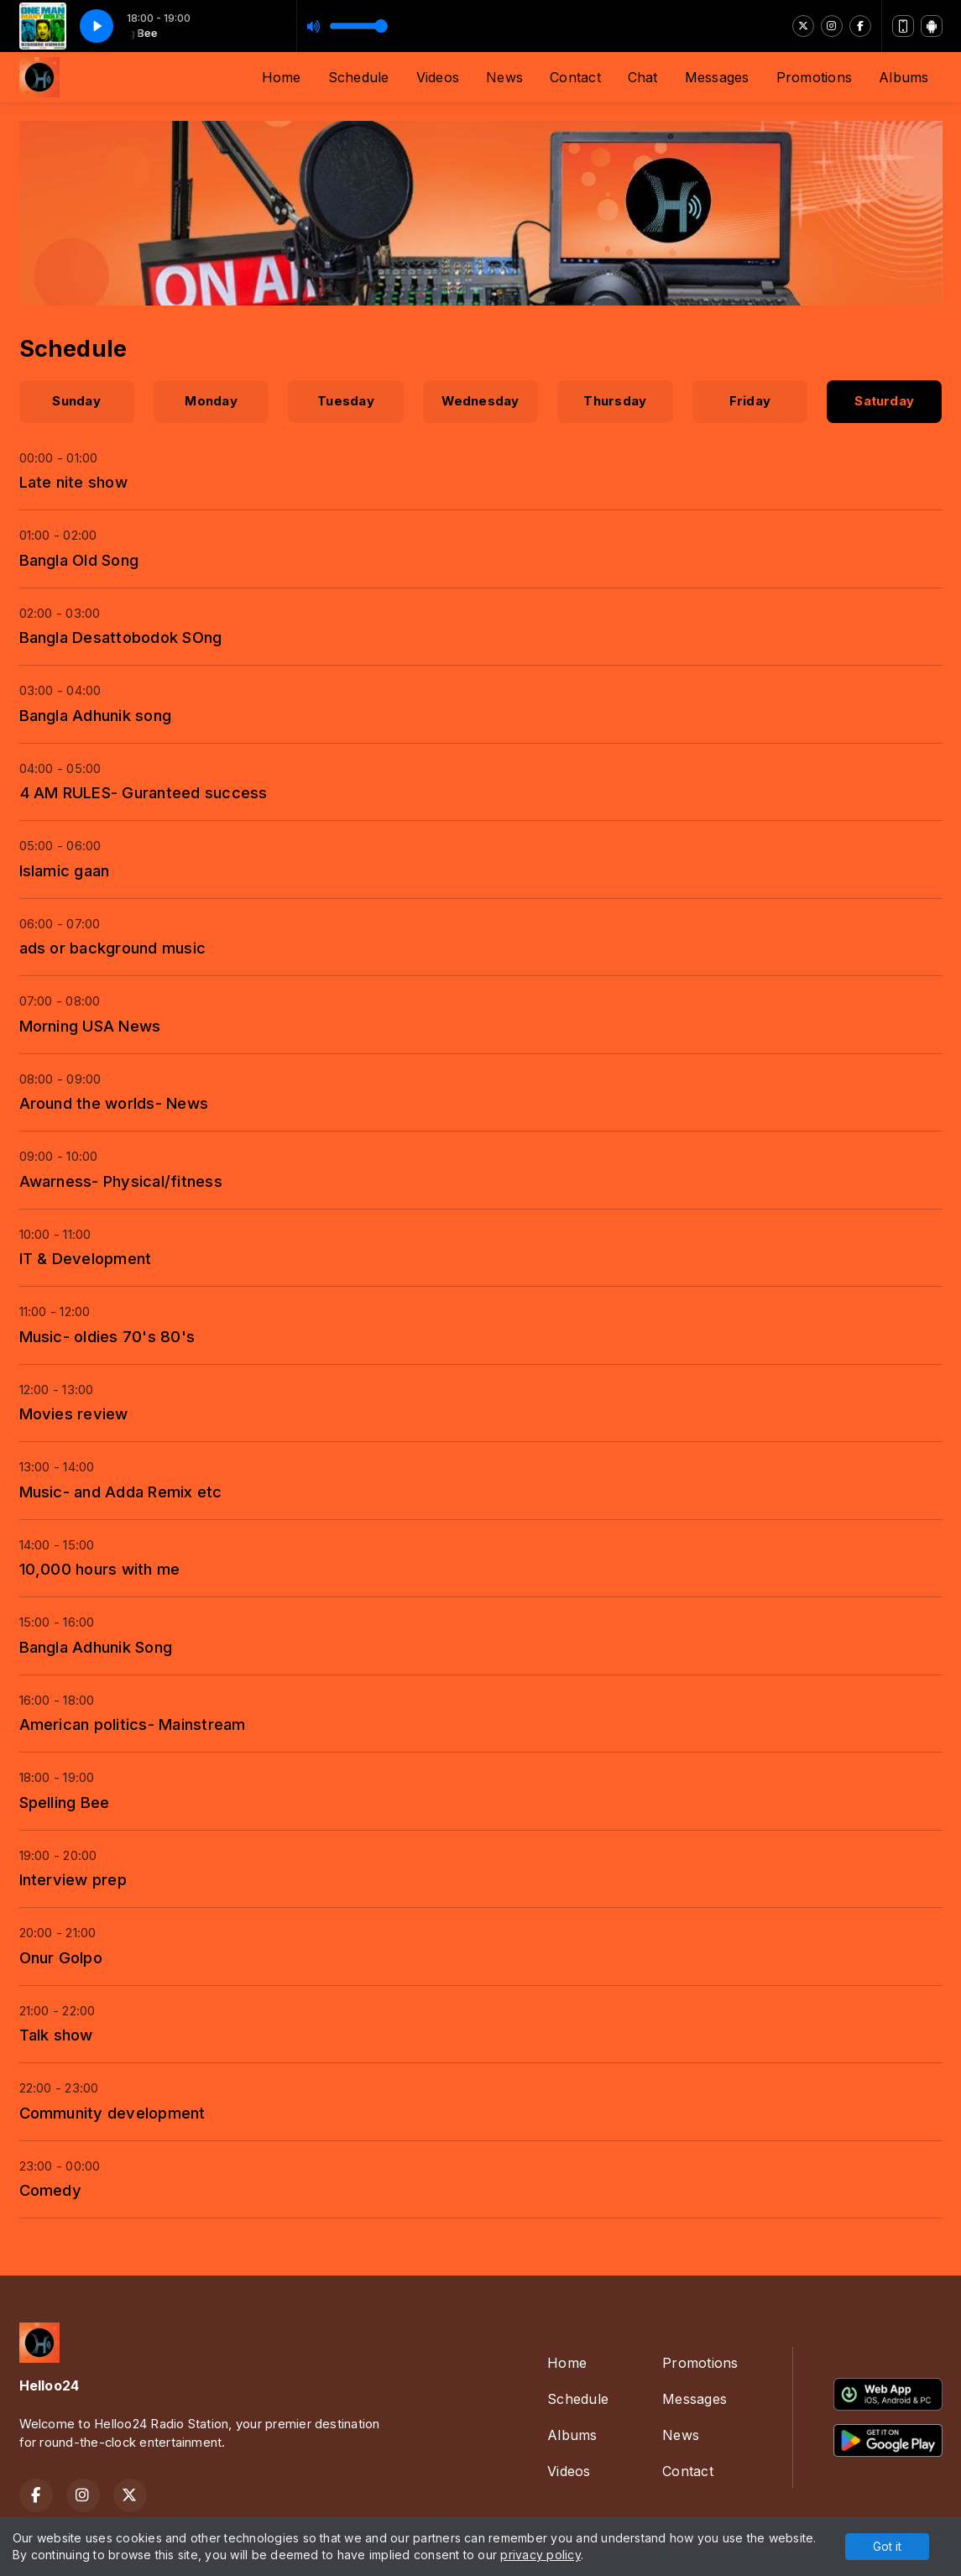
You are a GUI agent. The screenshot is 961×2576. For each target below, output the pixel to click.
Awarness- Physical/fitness (120, 1181)
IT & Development (85, 1258)
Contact (575, 77)
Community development (112, 2112)
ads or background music (112, 947)
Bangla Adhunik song (95, 715)
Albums (903, 77)
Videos (437, 77)
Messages (717, 77)
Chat (643, 77)
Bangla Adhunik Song (96, 1647)
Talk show (56, 2034)
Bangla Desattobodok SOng (120, 637)
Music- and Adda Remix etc (120, 1491)
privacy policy (540, 2554)
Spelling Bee (64, 1802)
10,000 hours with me (99, 1569)
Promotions (814, 77)
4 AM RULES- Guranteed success (143, 792)
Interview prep (73, 1879)
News (504, 77)
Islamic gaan (64, 870)
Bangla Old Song (79, 560)
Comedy (50, 2190)
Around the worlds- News (114, 1103)
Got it (887, 2546)
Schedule (358, 77)
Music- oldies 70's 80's (107, 1336)
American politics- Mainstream (132, 1724)
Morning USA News (90, 1025)
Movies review (73, 1413)
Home (281, 77)
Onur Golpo (60, 1957)
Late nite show (73, 482)
